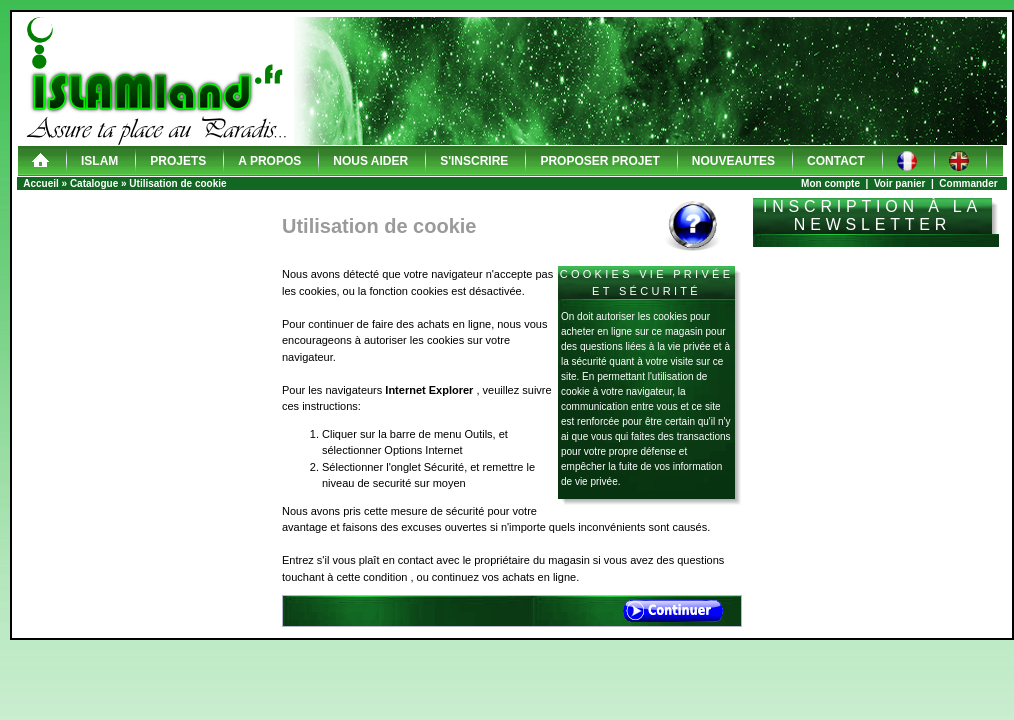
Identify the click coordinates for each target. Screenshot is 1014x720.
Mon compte (830, 183)
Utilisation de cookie (177, 183)
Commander (968, 183)
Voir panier (900, 183)
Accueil (41, 183)
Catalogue (94, 183)
